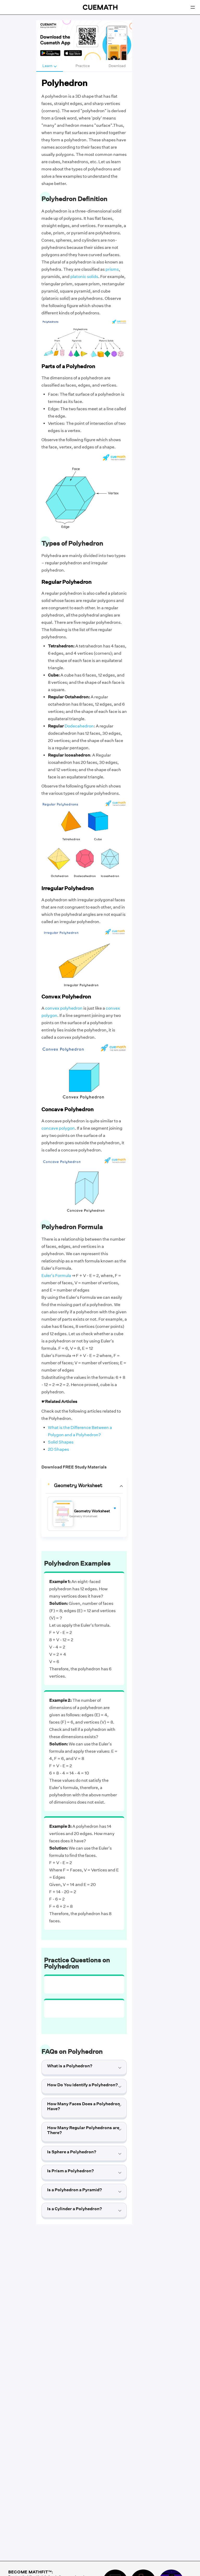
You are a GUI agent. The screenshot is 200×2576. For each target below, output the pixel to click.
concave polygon (58, 1128)
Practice (83, 65)
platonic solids (84, 276)
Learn (49, 65)
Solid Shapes (60, 1442)
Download (117, 65)
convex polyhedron (64, 1008)
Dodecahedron (79, 726)
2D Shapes (58, 1449)
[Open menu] (192, 7)
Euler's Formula (56, 1275)
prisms (112, 269)
